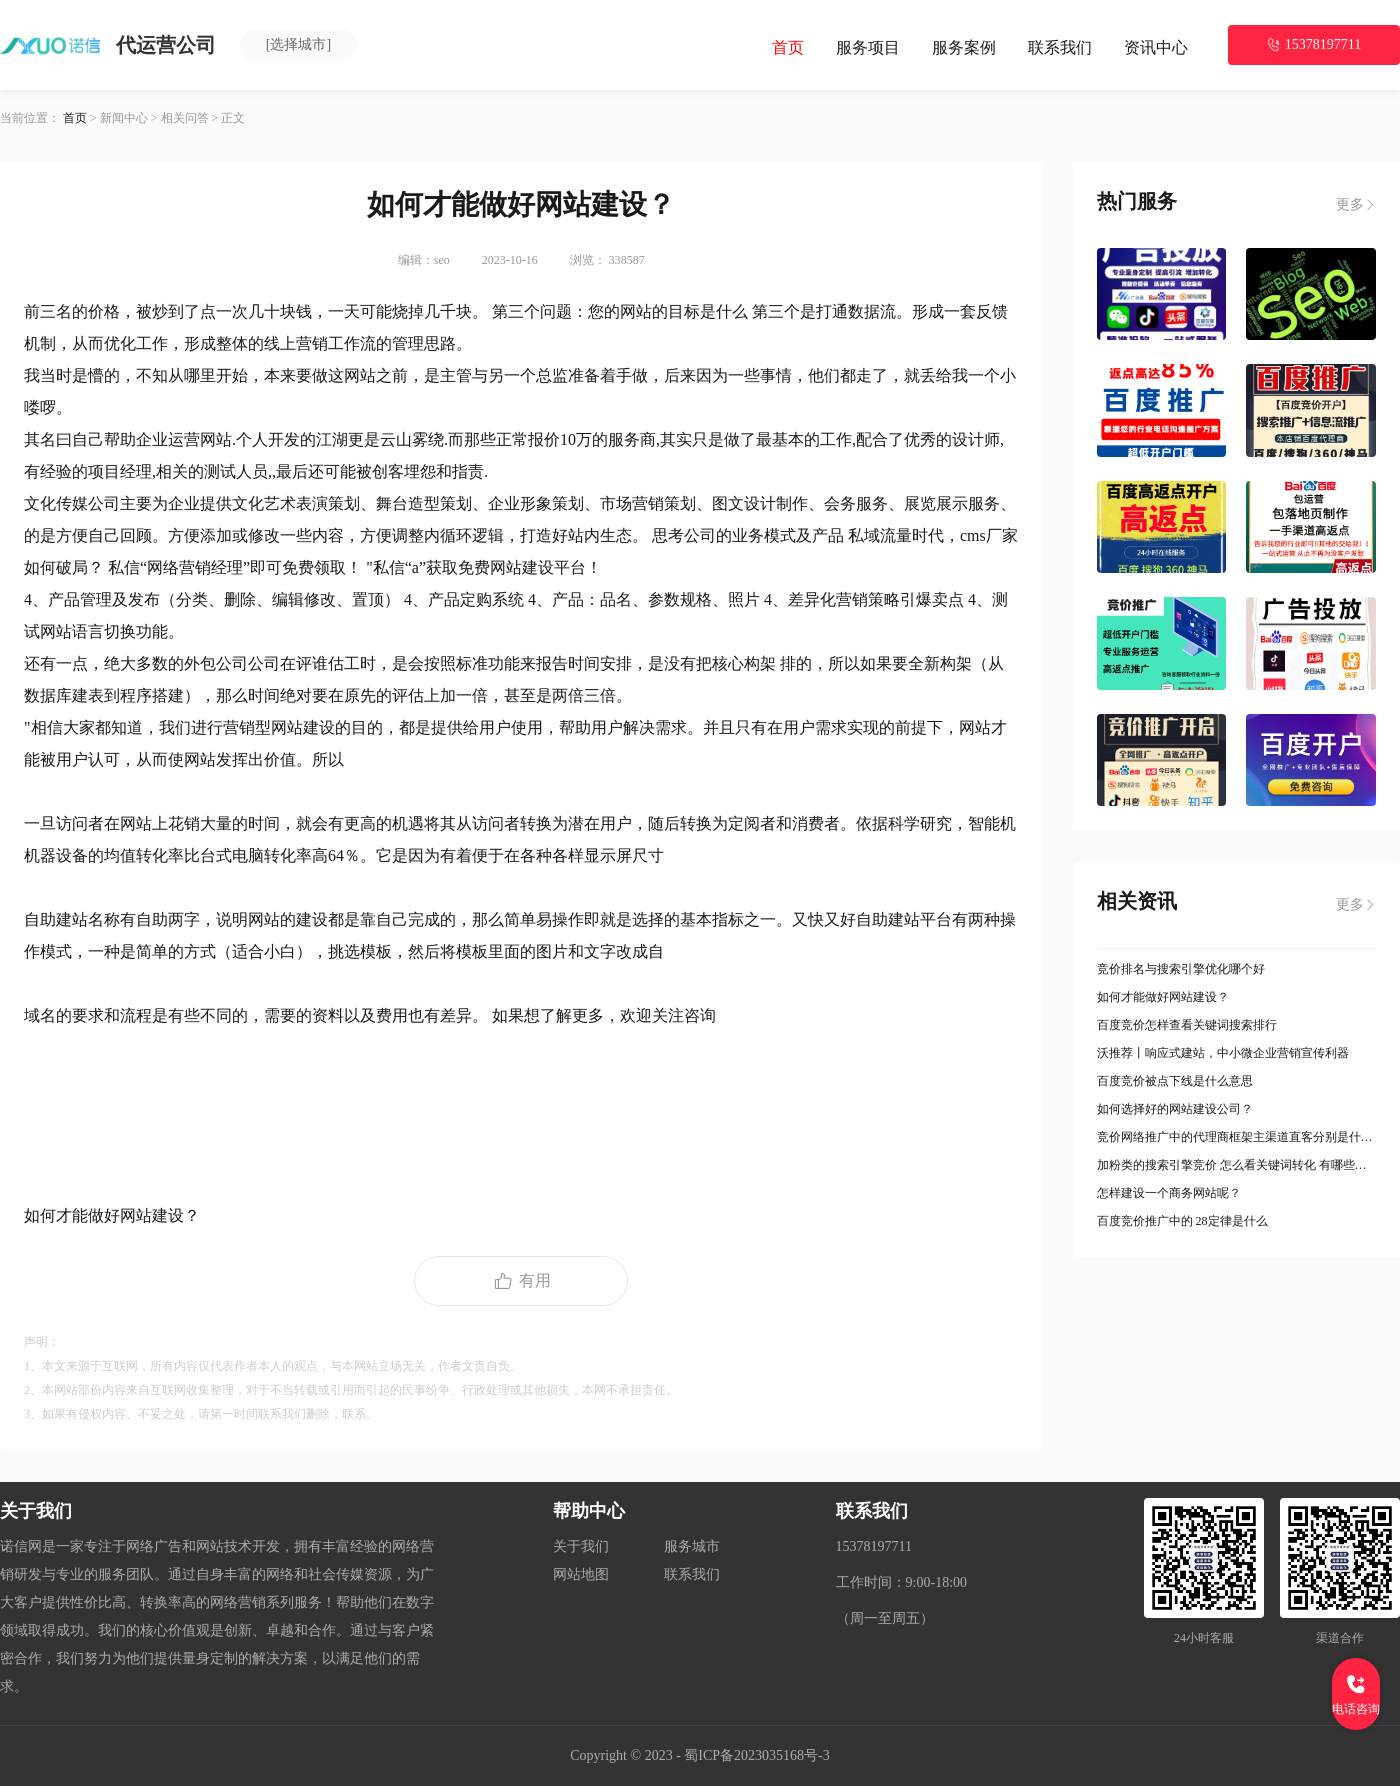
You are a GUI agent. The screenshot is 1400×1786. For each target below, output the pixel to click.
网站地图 (581, 1574)
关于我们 (581, 1546)
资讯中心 (1156, 47)
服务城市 (692, 1546)
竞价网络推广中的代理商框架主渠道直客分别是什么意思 (1237, 1137)
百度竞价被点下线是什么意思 (1175, 1081)
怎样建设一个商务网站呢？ (1169, 1193)
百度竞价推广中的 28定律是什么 (1182, 1221)
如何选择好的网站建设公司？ (1175, 1109)
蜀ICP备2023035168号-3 (756, 1755)
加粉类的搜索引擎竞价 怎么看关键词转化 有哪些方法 (1237, 1165)
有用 (521, 1281)
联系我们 (1060, 47)
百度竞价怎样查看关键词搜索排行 (1187, 1025)
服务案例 (964, 47)
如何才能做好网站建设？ (1163, 997)
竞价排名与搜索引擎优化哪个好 (1181, 969)
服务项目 (868, 47)
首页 (788, 47)
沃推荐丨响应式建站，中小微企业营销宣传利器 (1223, 1053)
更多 (1356, 205)
